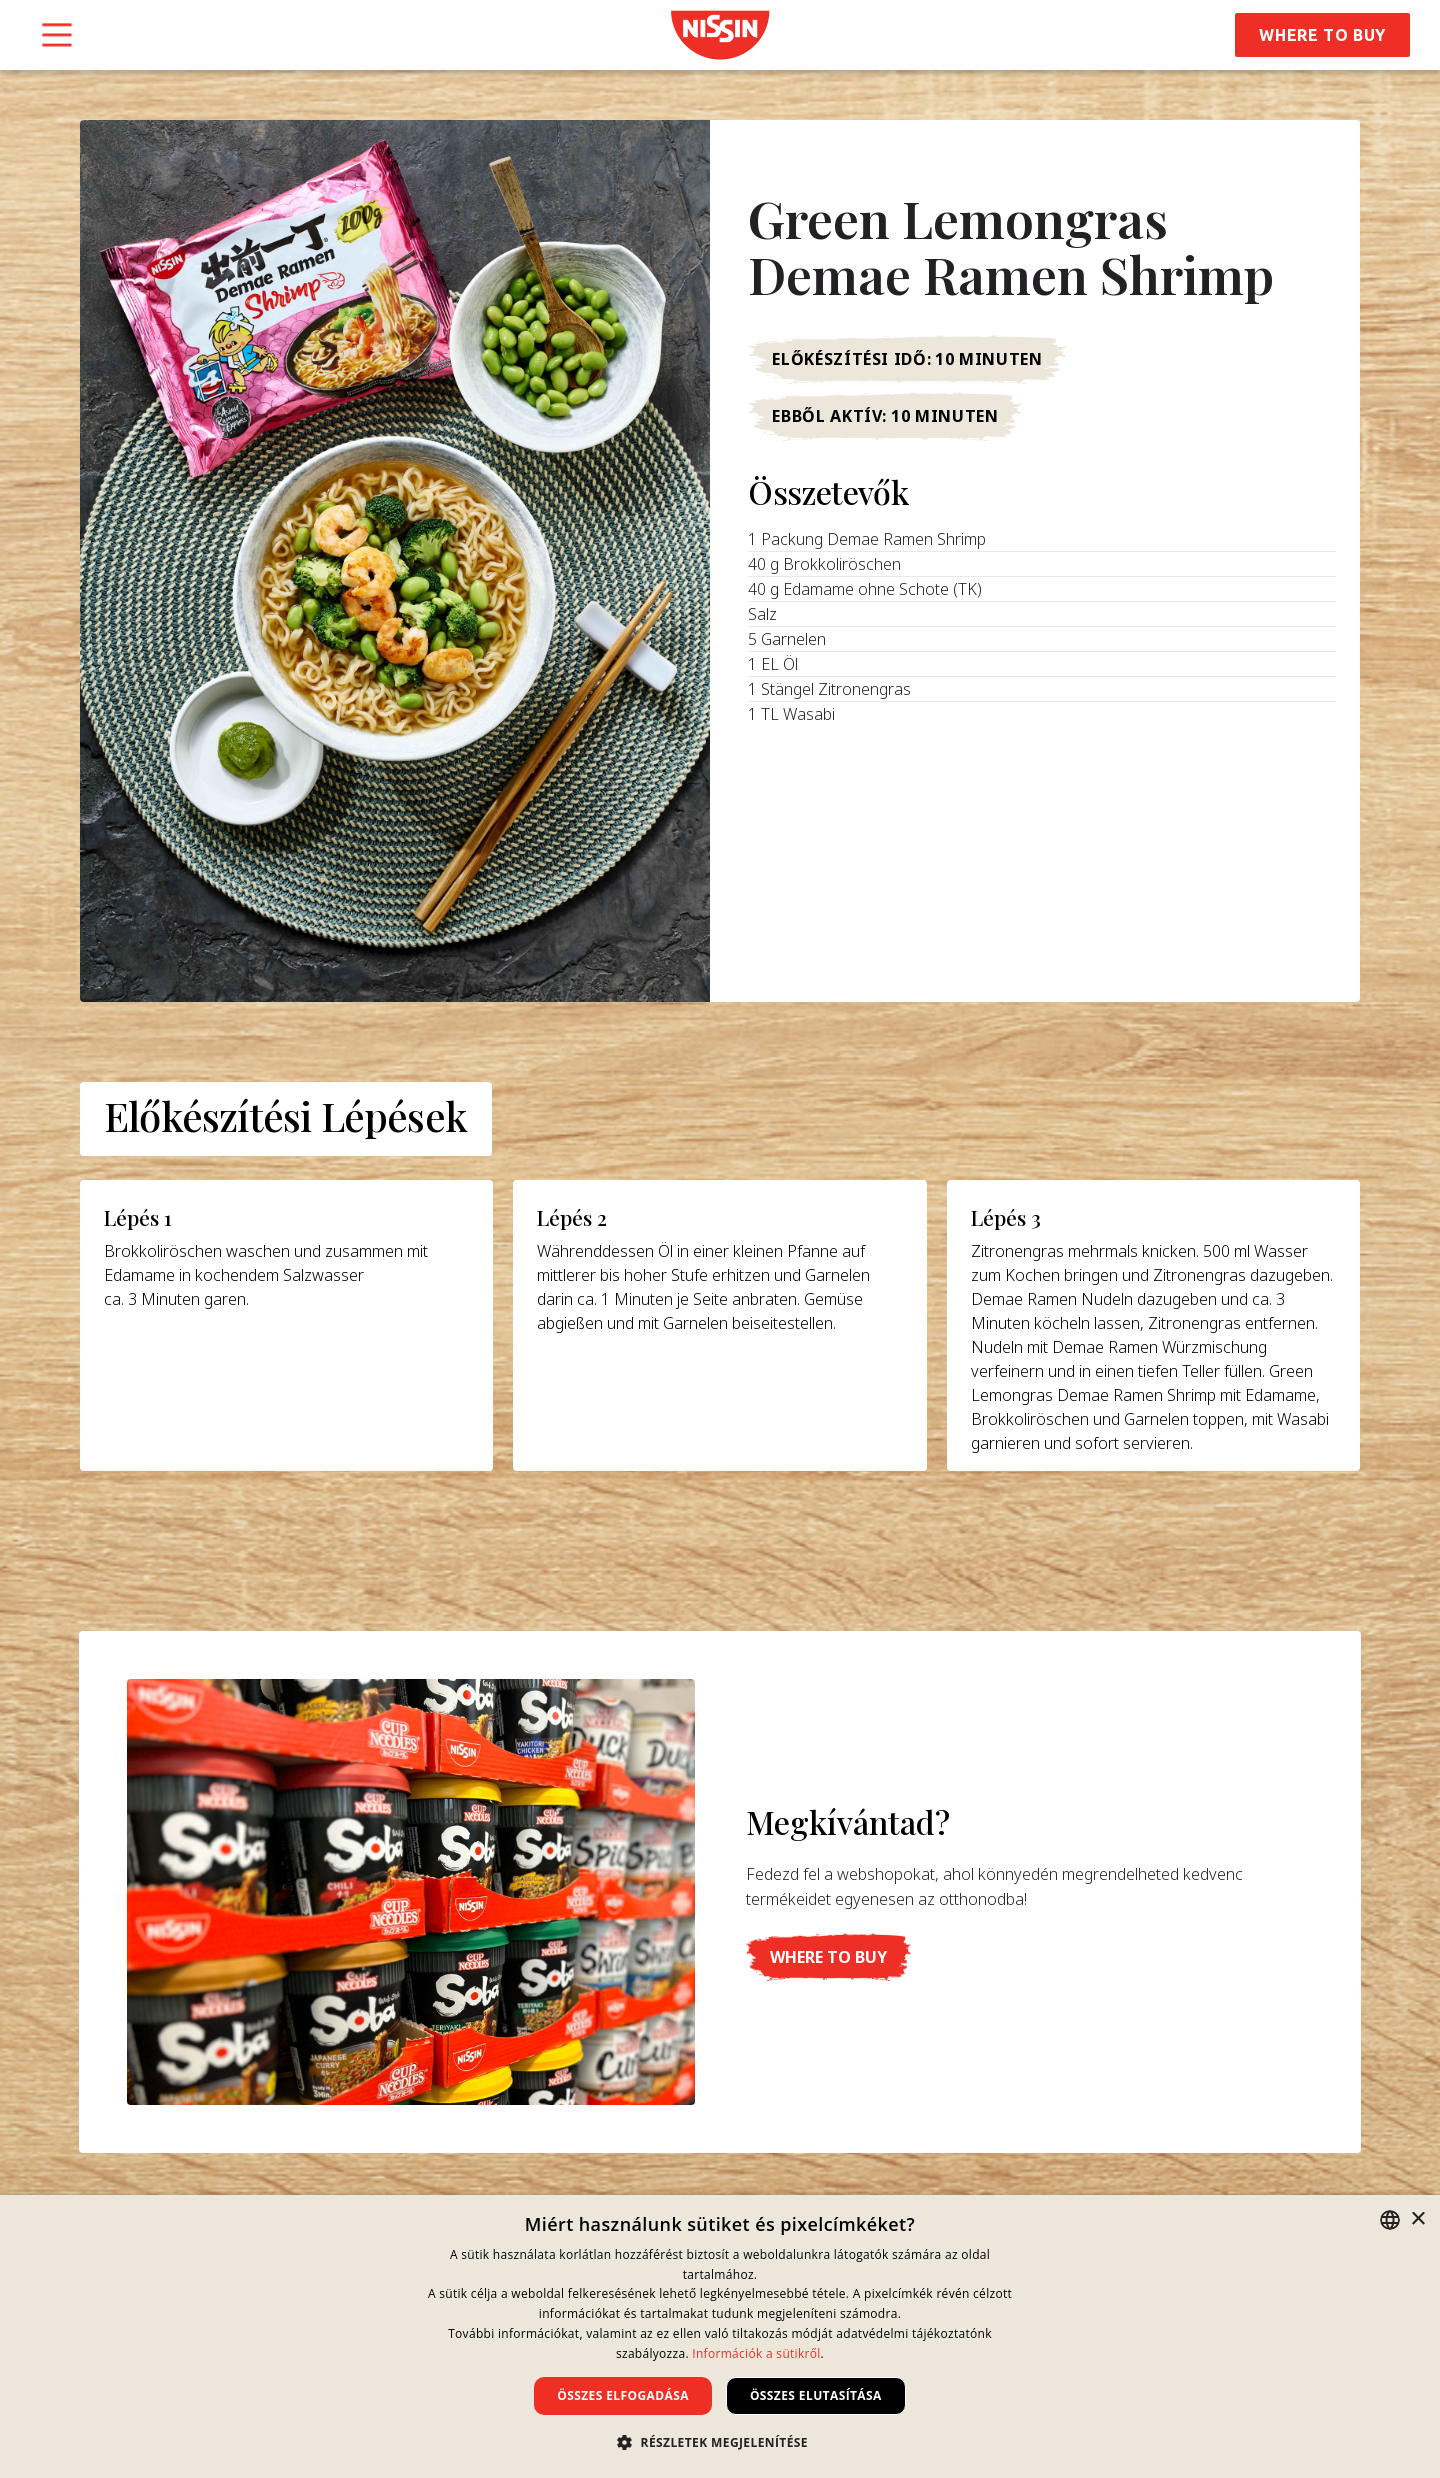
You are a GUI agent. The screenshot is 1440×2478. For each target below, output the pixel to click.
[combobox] (1390, 2220)
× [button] (1417, 2219)
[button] (828, 1957)
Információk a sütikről (756, 2353)
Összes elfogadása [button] (623, 2395)
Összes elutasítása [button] (816, 2395)
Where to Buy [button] (1322, 35)
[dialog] (720, 2336)
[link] (720, 35)
